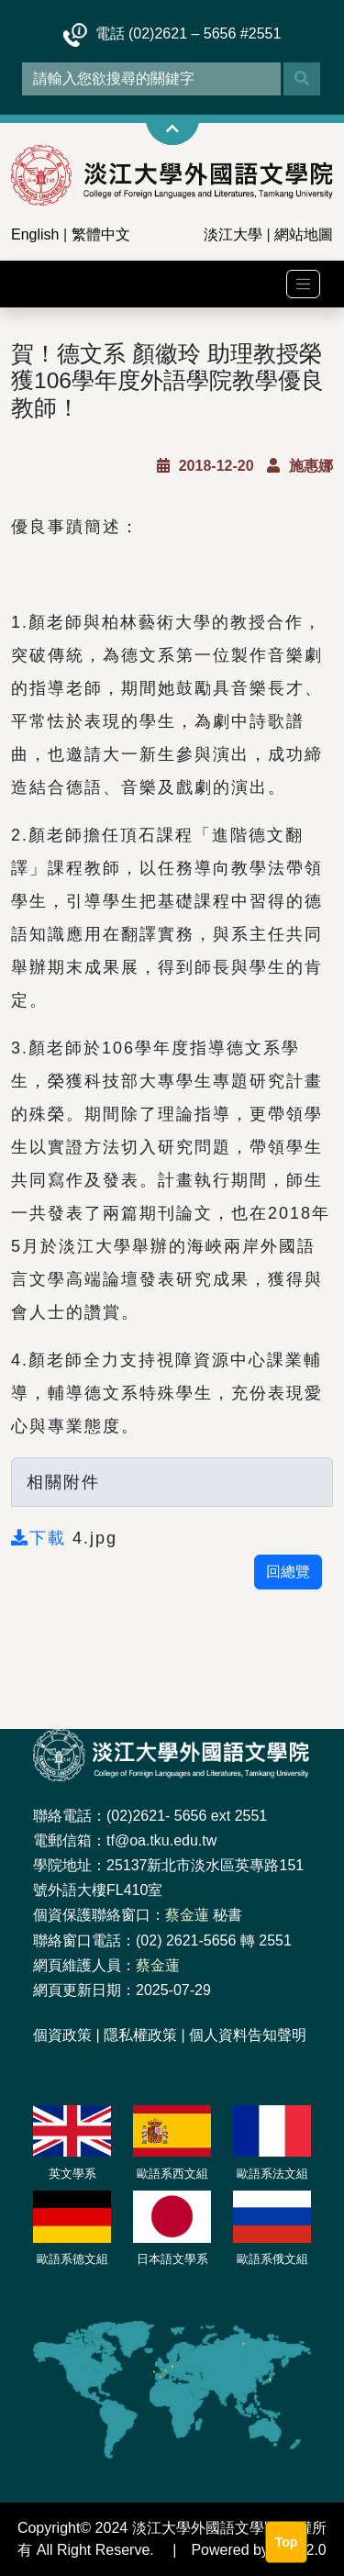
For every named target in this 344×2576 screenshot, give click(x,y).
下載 (41, 1538)
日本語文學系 (172, 2259)
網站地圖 (303, 234)
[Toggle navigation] (303, 284)
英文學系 (72, 2173)
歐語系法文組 (272, 2173)
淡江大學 (233, 234)
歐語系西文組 (172, 2173)
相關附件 (63, 1482)
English (35, 234)
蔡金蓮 (187, 1915)
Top (286, 2542)
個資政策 (62, 2035)
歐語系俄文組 (272, 2259)
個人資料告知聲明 (247, 2035)
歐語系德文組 (72, 2259)
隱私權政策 (140, 2035)
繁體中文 (101, 234)
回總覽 (288, 1571)
